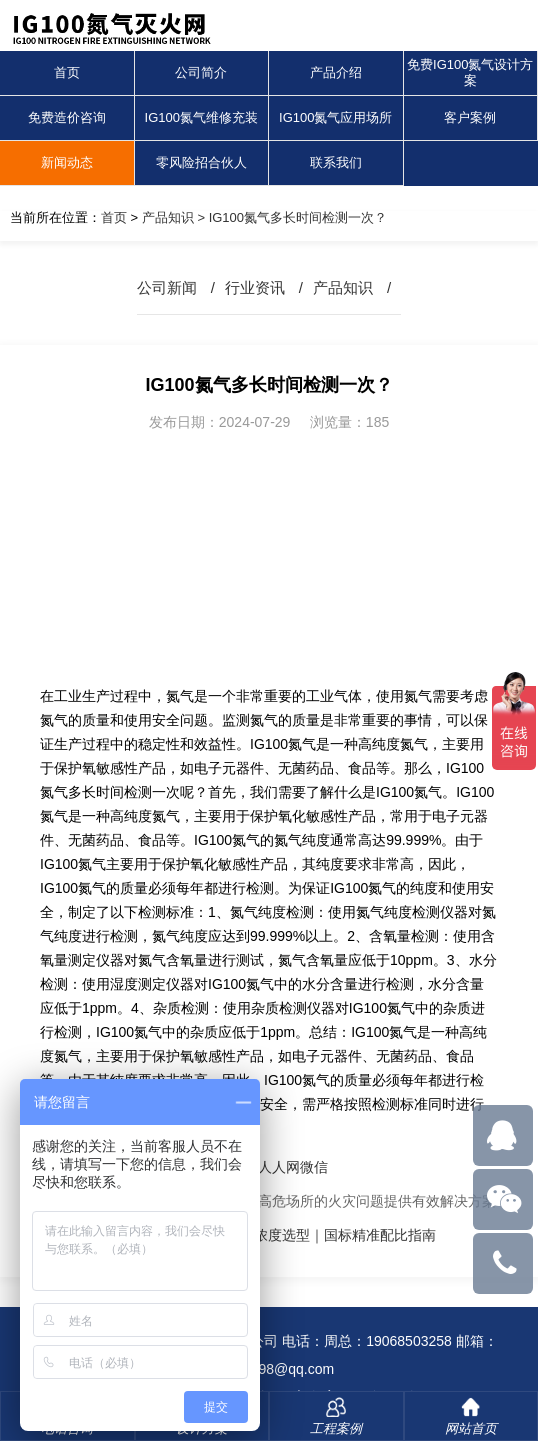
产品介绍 (336, 72)
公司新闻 (167, 287)
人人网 (279, 1167)
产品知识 (168, 217)
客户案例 (470, 117)
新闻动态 (67, 162)
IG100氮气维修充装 (201, 117)
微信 (314, 1167)
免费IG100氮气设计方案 (470, 72)
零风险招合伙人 (201, 162)
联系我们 (336, 162)
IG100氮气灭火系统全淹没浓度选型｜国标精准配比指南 (263, 1235)
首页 (67, 72)
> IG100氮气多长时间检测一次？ (290, 217)
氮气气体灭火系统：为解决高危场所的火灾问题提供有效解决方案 (293, 1201)
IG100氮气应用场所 (335, 117)
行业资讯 (255, 287)
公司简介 (201, 72)
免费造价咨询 (67, 117)
